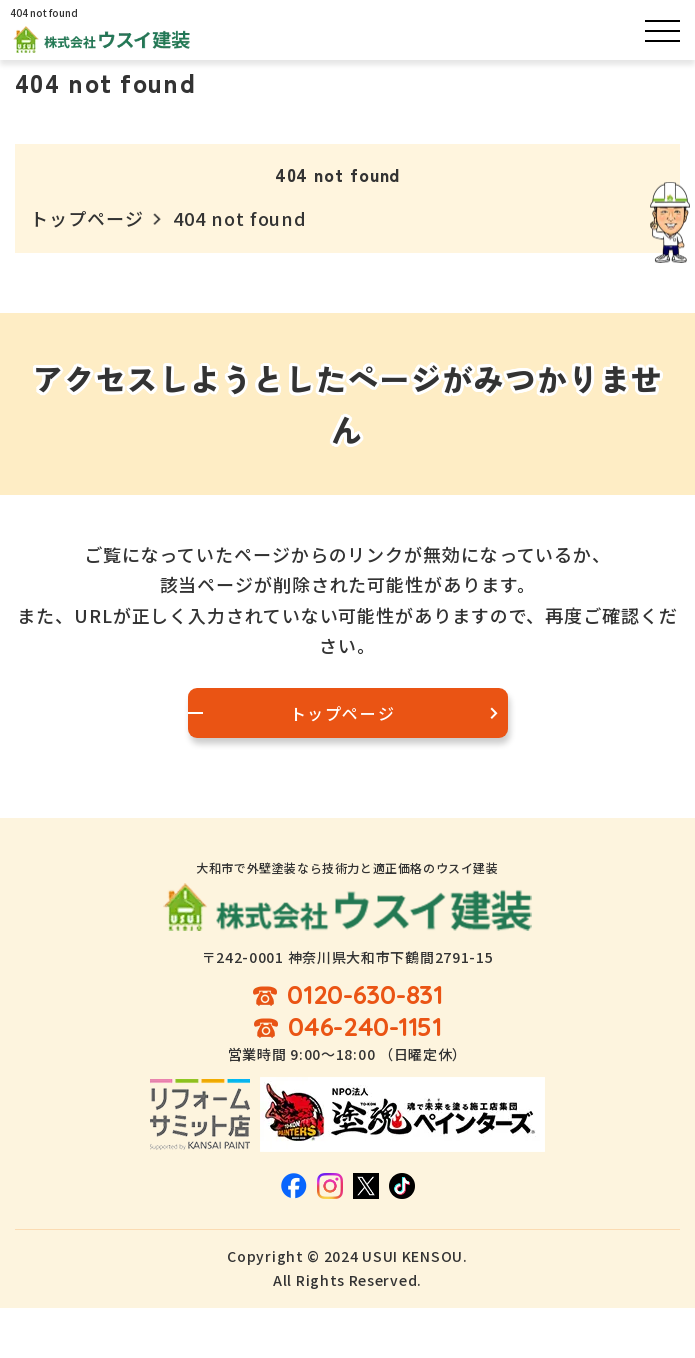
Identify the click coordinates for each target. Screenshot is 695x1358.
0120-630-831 (365, 995)
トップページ (86, 218)
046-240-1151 (365, 1027)
